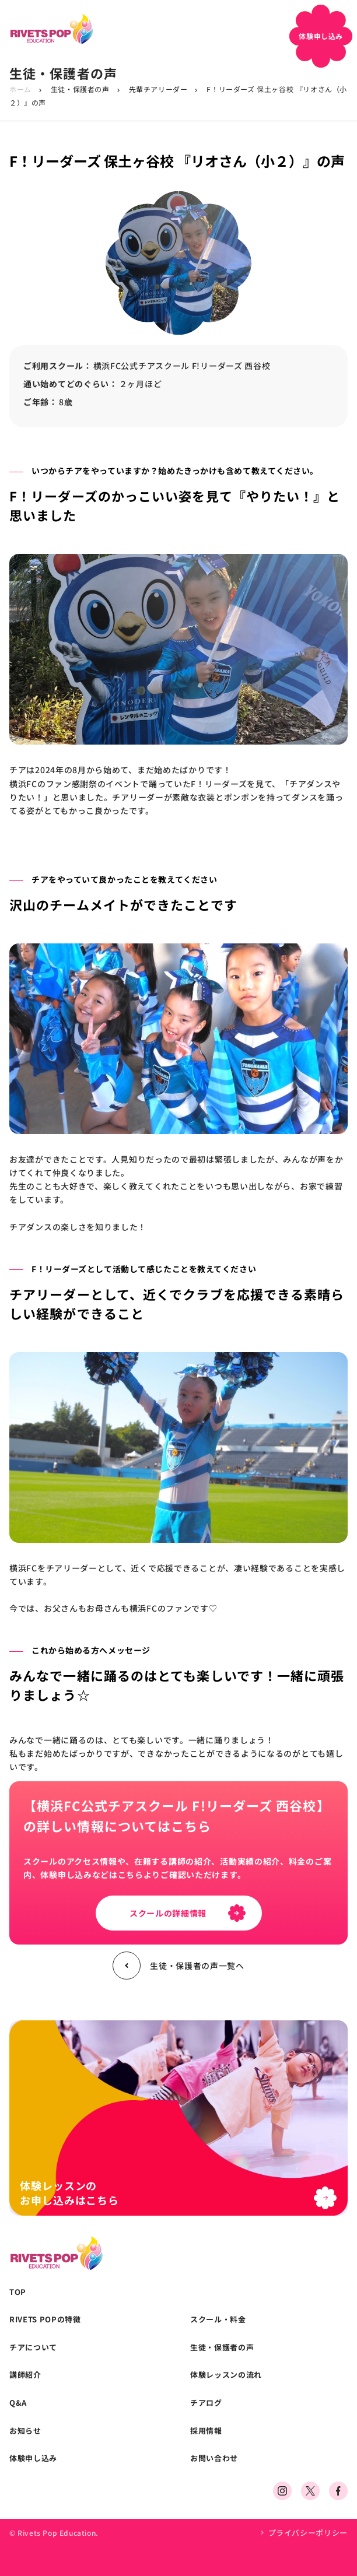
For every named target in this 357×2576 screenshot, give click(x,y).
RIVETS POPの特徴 (44, 2319)
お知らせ (25, 2430)
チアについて (33, 2347)
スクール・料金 (218, 2319)
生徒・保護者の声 (80, 89)
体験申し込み (33, 2458)
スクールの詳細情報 (188, 1913)
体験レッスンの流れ (226, 2375)
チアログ (206, 2402)
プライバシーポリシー (308, 2532)
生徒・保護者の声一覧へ (178, 1966)
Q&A (18, 2402)
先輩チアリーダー (158, 89)
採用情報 (206, 2430)
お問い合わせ (214, 2458)
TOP (17, 2292)
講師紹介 (25, 2375)
